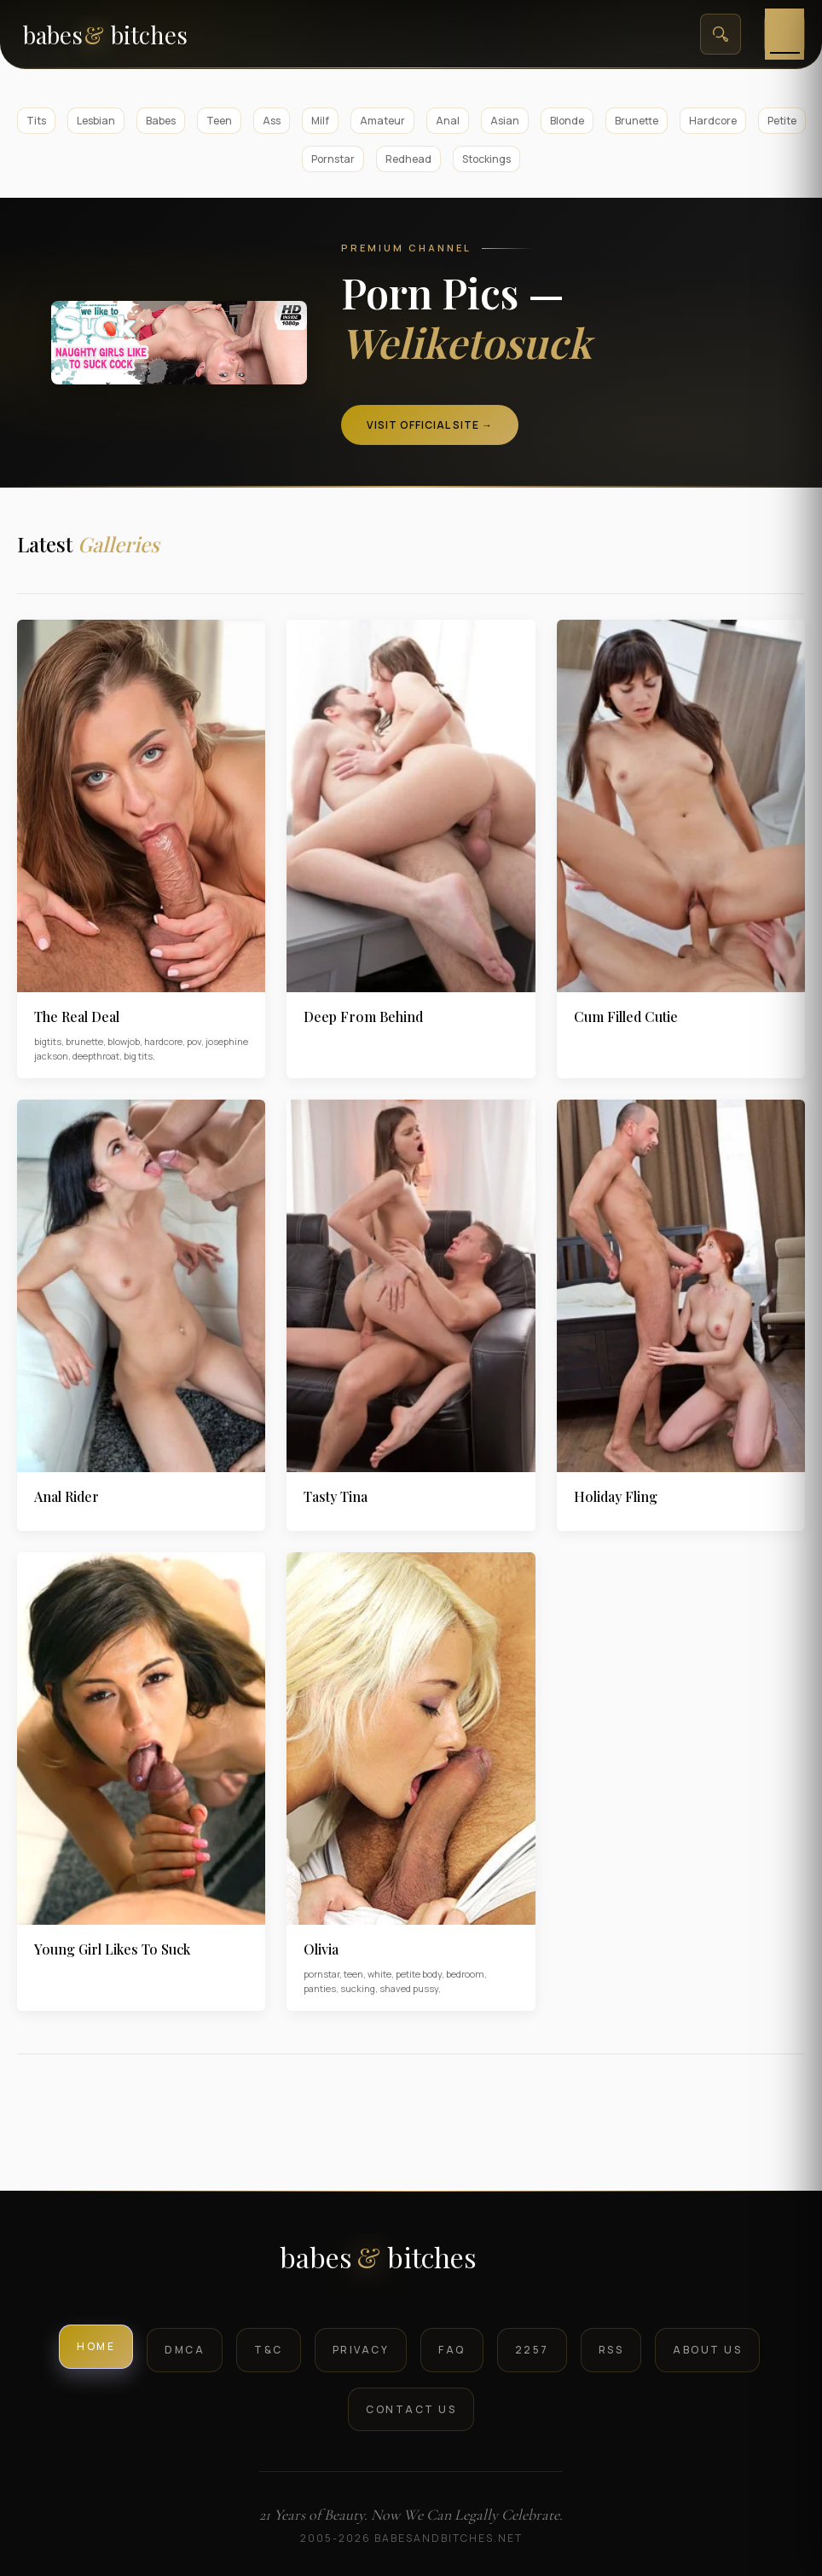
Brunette (636, 120)
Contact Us (411, 2409)
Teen (219, 120)
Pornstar (333, 159)
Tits (36, 120)
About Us (707, 2349)
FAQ (452, 2349)
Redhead (408, 159)
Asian (504, 120)
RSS (611, 2349)
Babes (161, 120)
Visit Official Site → (430, 425)
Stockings (486, 159)
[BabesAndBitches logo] (411, 2263)
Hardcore (713, 120)
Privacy (361, 2349)
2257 (532, 2349)
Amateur (382, 120)
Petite (781, 120)
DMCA (185, 2349)
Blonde (567, 120)
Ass (272, 120)
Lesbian (96, 120)
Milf (320, 120)
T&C (268, 2349)
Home (96, 2346)
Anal (448, 120)
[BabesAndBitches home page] (134, 34)
